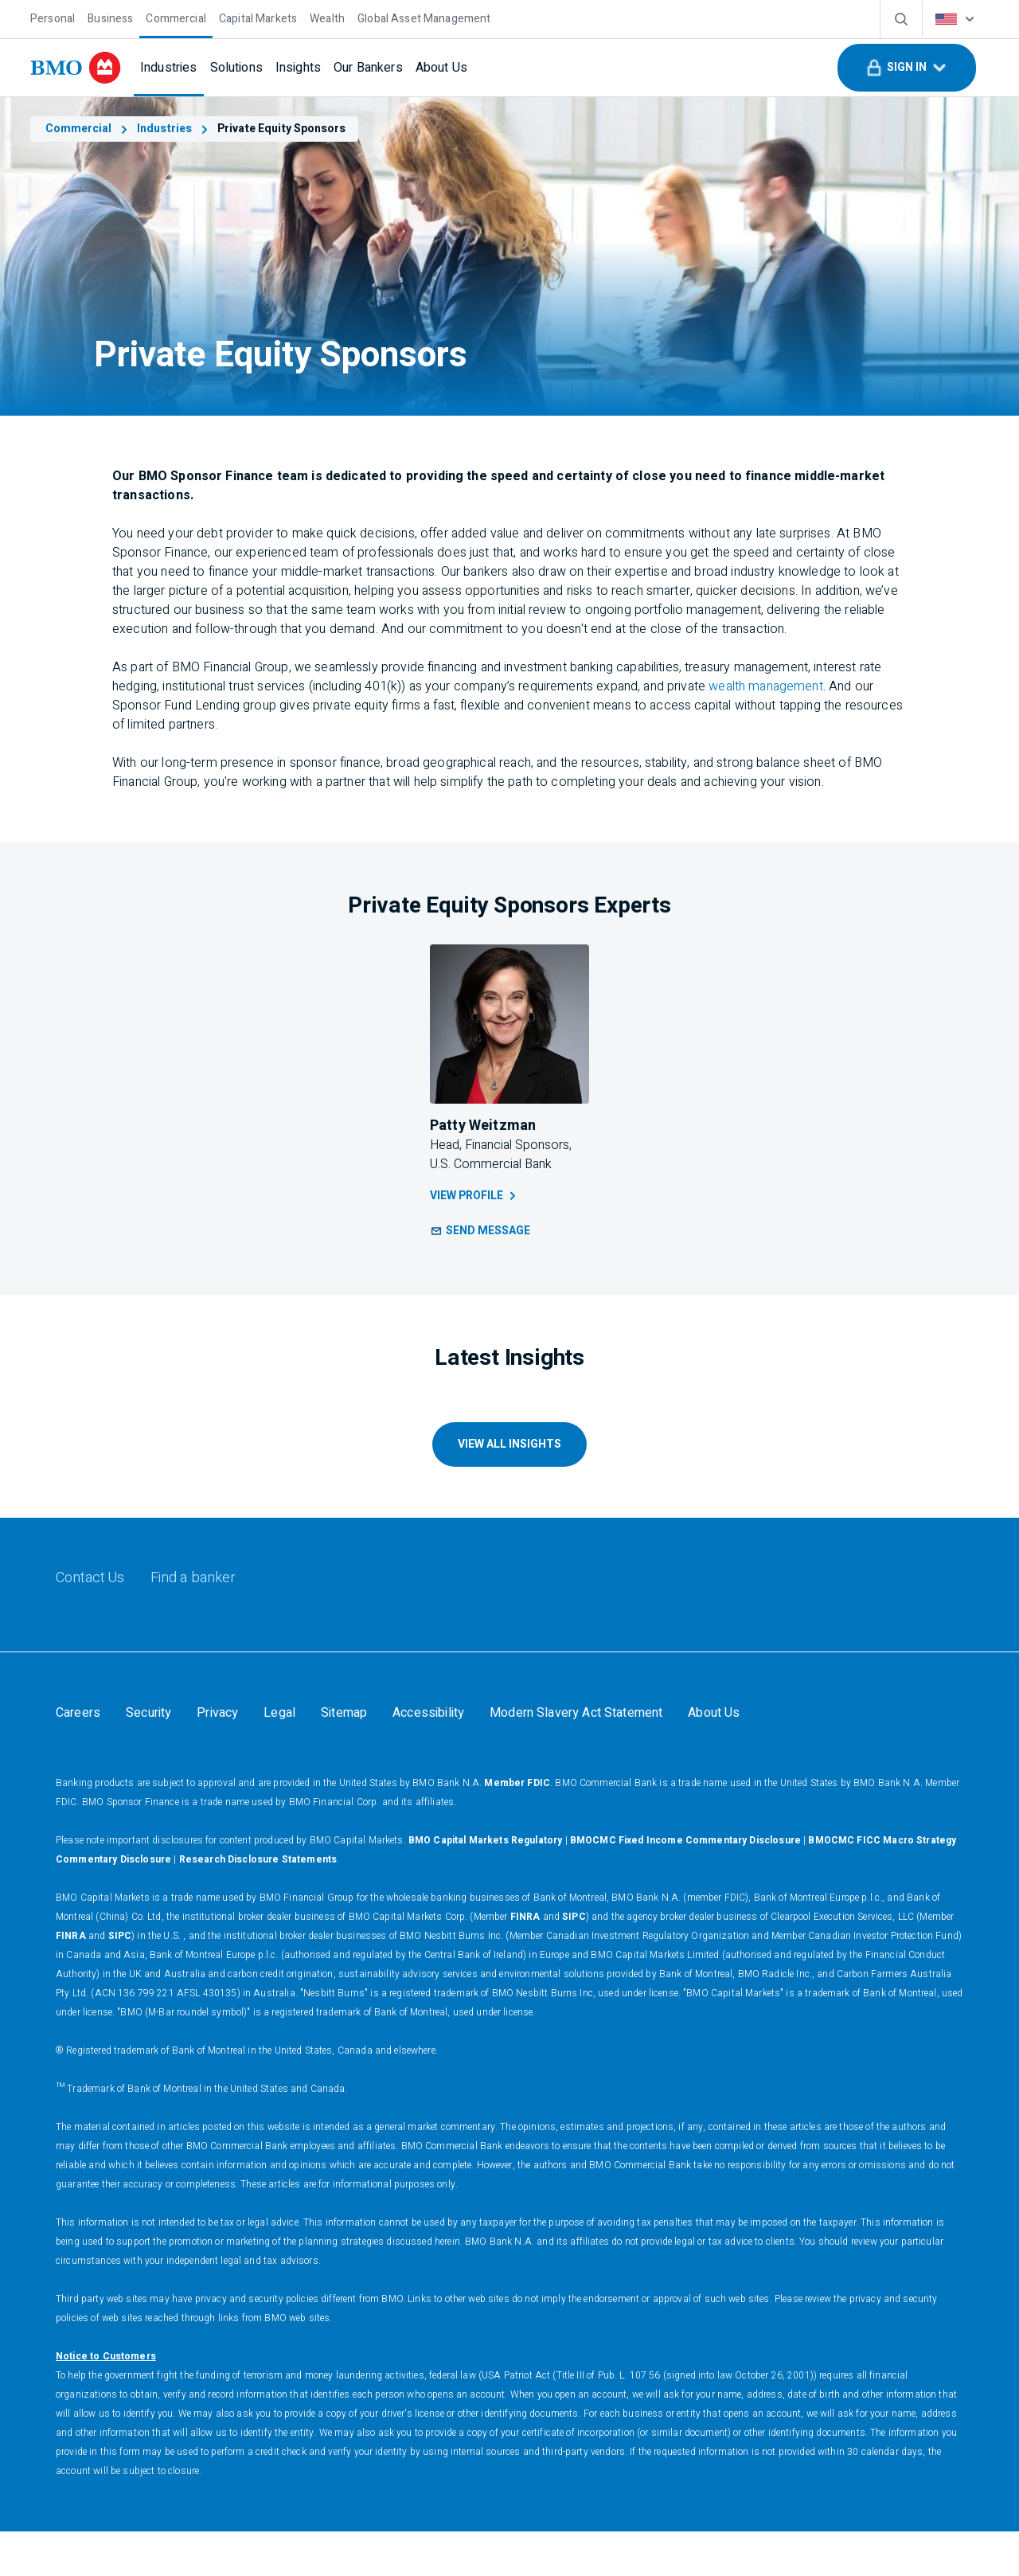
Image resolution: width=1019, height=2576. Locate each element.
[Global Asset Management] (423, 17)
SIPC (574, 1961)
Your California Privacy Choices (140, 1757)
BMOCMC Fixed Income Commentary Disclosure (685, 1885)
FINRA (525, 1961)
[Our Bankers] (368, 67)
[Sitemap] (344, 1712)
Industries (174, 128)
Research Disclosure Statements (258, 1904)
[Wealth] (327, 17)
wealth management (766, 686)
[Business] (110, 17)
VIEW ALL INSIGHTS (509, 1444)
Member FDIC (517, 1827)
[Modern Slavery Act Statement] (576, 1712)
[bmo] (75, 67)
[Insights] (298, 67)
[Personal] (52, 17)
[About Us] (441, 67)
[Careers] (78, 1712)
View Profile (474, 1195)
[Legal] (279, 1712)
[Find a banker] (193, 1578)
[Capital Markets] (258, 17)
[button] (906, 68)
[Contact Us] (90, 1578)
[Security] (148, 1712)
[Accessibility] (428, 1712)
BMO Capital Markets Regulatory (485, 1885)
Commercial (88, 128)
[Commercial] (176, 17)
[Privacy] (217, 1712)
